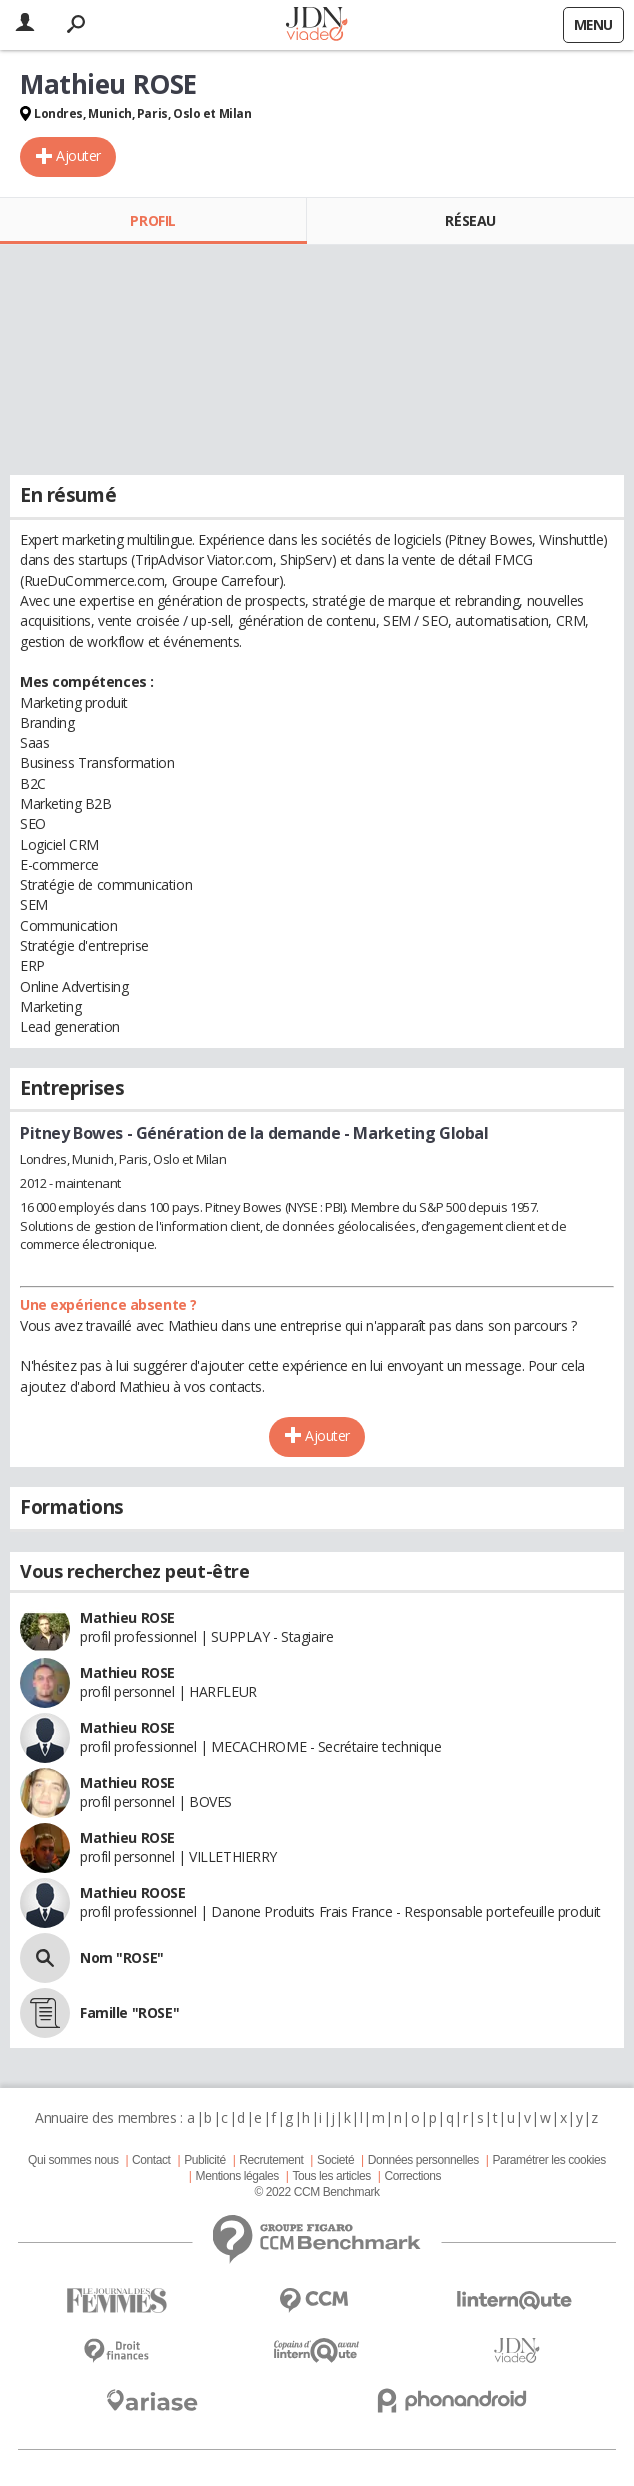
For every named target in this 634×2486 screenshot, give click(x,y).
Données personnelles (423, 2160)
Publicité (205, 2160)
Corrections (412, 2176)
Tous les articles (332, 2176)
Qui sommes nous (73, 2160)
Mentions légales (237, 2176)
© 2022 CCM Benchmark (316, 2192)
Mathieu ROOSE (133, 1892)
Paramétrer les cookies (548, 2160)
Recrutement (271, 2160)
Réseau (470, 220)
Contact (151, 2160)
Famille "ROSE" (129, 2012)
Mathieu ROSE (127, 1617)
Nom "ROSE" (122, 1957)
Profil (152, 220)
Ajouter (78, 155)
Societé (335, 2160)
